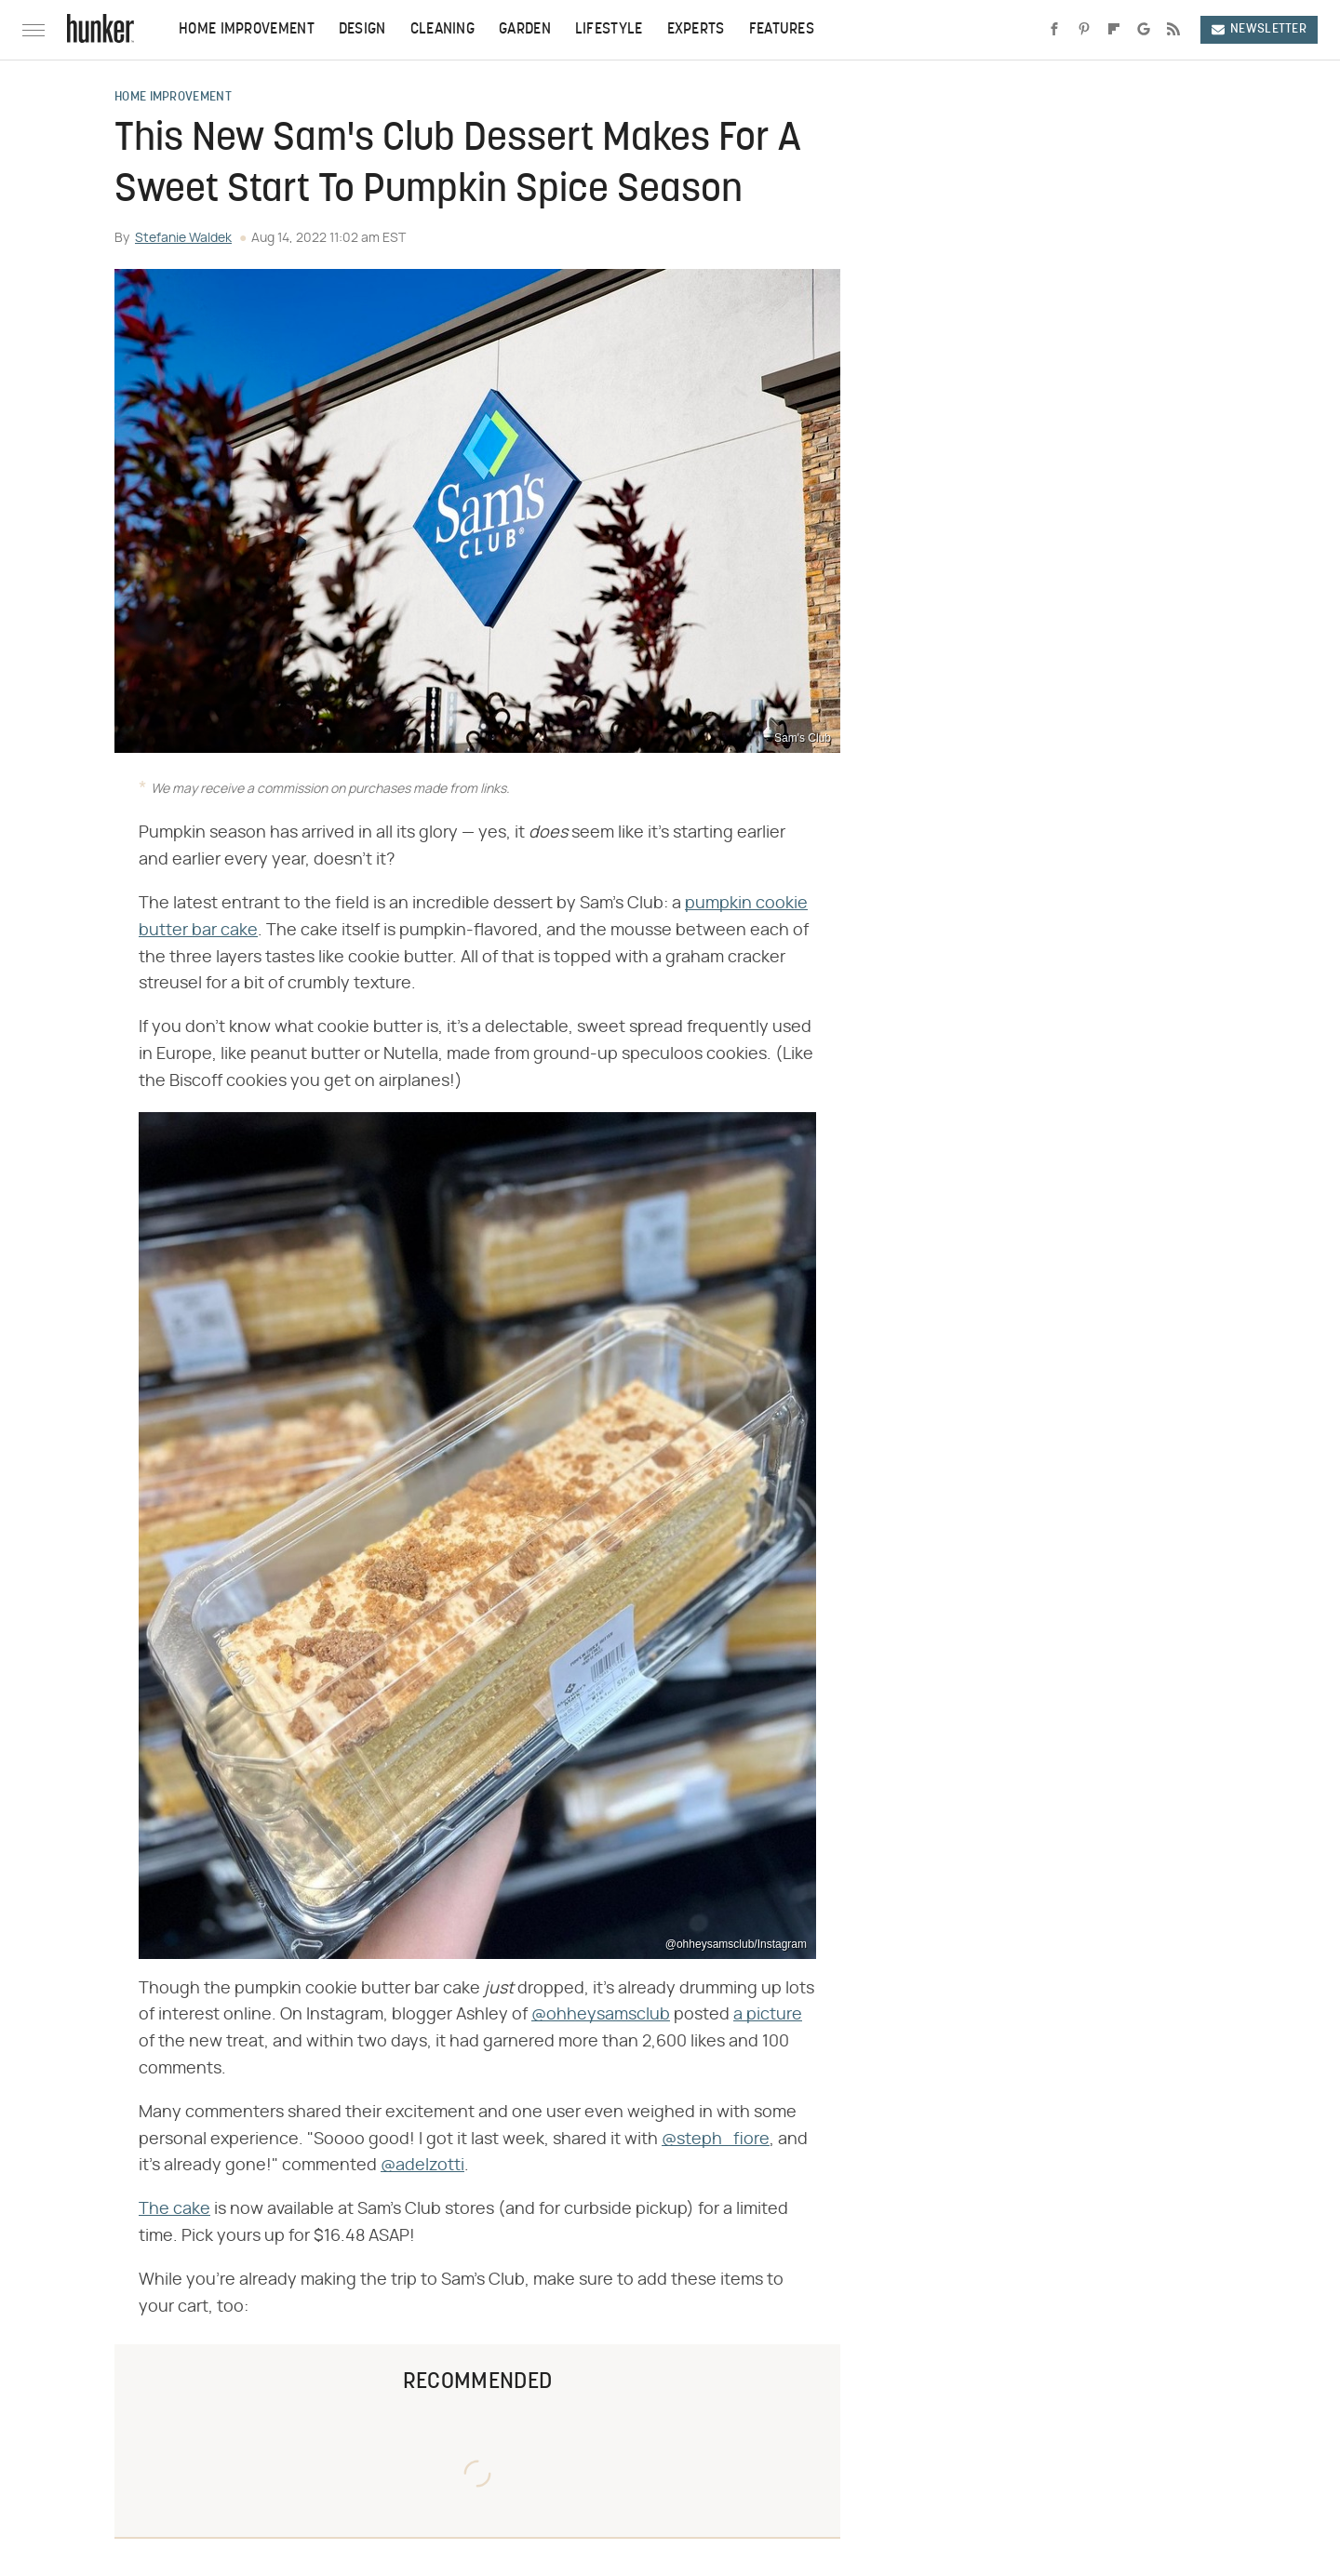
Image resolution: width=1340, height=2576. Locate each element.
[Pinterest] (1084, 29)
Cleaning (442, 29)
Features (781, 29)
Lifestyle (609, 29)
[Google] (1144, 29)
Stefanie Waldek (183, 238)
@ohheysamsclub (600, 2014)
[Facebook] (1054, 29)
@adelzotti (422, 2165)
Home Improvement (247, 29)
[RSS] (1173, 29)
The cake (174, 2209)
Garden (525, 29)
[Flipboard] (1114, 29)
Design (362, 29)
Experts (696, 29)
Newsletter (1259, 29)
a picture (767, 2014)
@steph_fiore (716, 2139)
